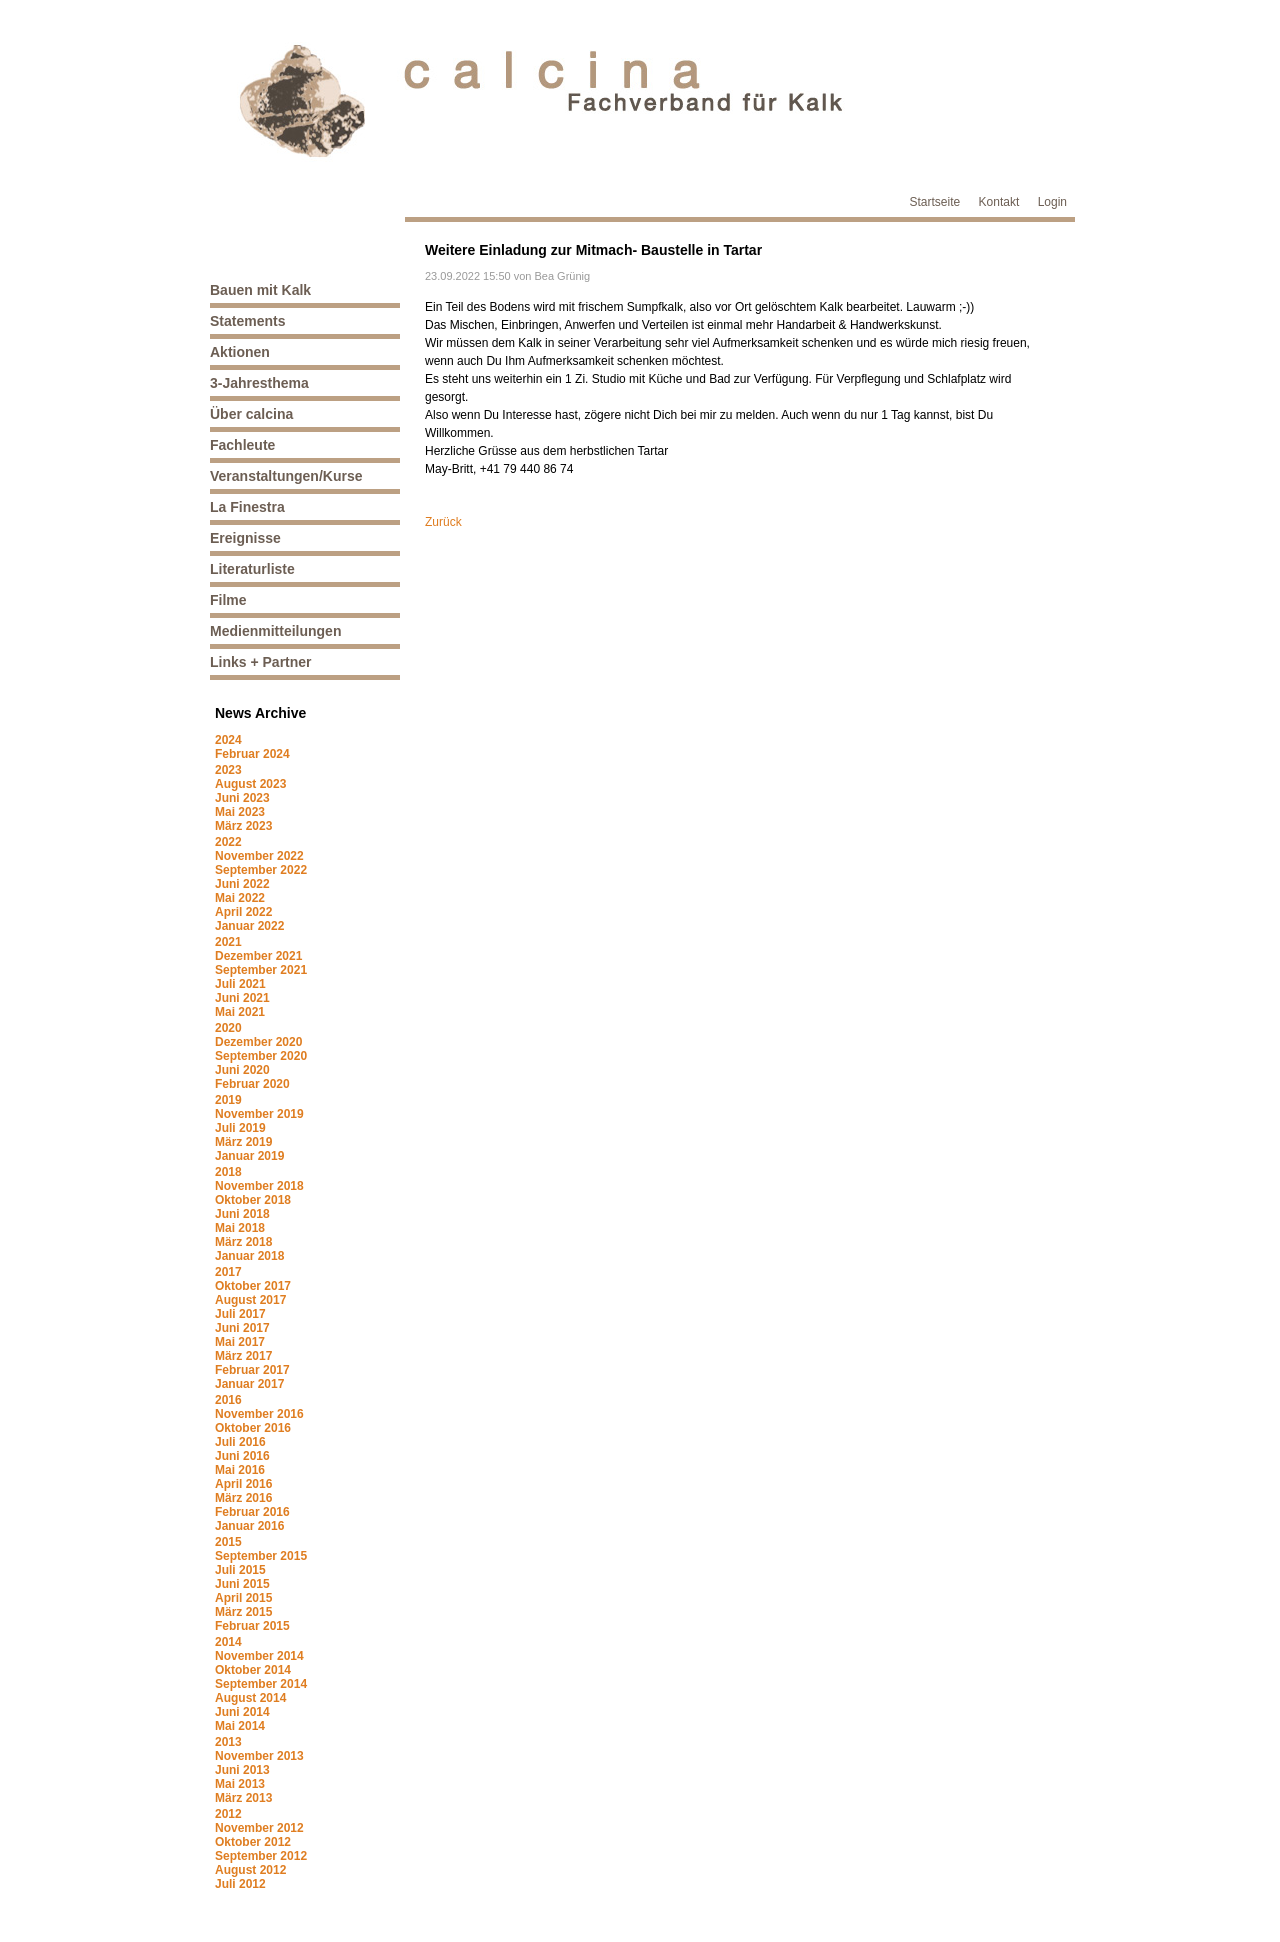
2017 (228, 1272)
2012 (228, 1814)
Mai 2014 (240, 1726)
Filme (228, 600)
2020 (228, 1028)
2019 (228, 1100)
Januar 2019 (249, 1156)
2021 (228, 942)
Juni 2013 (242, 1770)
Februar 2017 (252, 1370)
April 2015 (243, 1598)
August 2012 (250, 1870)
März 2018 (243, 1242)
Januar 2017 (249, 1384)
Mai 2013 (240, 1784)
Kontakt (999, 202)
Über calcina (251, 414)
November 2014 (259, 1656)
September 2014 (261, 1684)
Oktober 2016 (253, 1428)
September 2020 (261, 1056)
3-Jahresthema (259, 383)
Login (1052, 202)
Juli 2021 (240, 984)
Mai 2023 (240, 812)
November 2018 (259, 1186)
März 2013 (243, 1798)
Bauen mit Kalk (260, 290)
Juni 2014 (242, 1712)
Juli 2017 (240, 1314)
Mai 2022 (240, 898)
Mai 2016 (240, 1470)
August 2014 (250, 1698)
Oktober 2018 (253, 1200)
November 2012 (259, 1828)
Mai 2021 (240, 1012)
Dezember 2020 (258, 1042)
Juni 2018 (242, 1214)
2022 (228, 842)
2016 (228, 1400)
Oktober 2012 (253, 1842)
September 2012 (261, 1856)
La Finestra (247, 507)
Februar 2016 (252, 1512)
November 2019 (259, 1114)
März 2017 (243, 1356)
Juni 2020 (242, 1070)
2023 (228, 770)
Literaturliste (252, 569)
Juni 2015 (242, 1584)
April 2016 (243, 1484)
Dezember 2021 (258, 956)
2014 (228, 1642)
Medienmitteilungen (275, 631)
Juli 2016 (240, 1442)
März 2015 (243, 1612)
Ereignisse (245, 538)
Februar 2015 (252, 1626)
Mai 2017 (240, 1342)
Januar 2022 (249, 926)
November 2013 (259, 1756)
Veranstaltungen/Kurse (286, 476)
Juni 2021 (242, 998)
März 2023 (243, 826)
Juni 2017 (242, 1328)
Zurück (443, 522)
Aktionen (240, 352)
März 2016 (243, 1498)
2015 (228, 1542)
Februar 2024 (252, 754)
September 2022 (261, 870)
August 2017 (250, 1300)
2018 (228, 1172)
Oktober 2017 (253, 1286)
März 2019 (243, 1142)
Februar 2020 (252, 1084)
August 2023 (250, 784)
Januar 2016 (249, 1526)
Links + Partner (261, 662)
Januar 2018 (249, 1256)
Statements (247, 321)
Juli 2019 (240, 1128)
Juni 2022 (242, 884)
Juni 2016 (242, 1456)
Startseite (935, 202)
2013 (228, 1742)
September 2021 (261, 970)
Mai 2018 (240, 1228)
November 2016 (259, 1414)
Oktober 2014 (253, 1670)
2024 (228, 740)
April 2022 (243, 912)
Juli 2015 (240, 1570)
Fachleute (242, 445)
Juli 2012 (240, 1884)
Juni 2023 (242, 798)
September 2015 (261, 1556)
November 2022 (259, 856)
